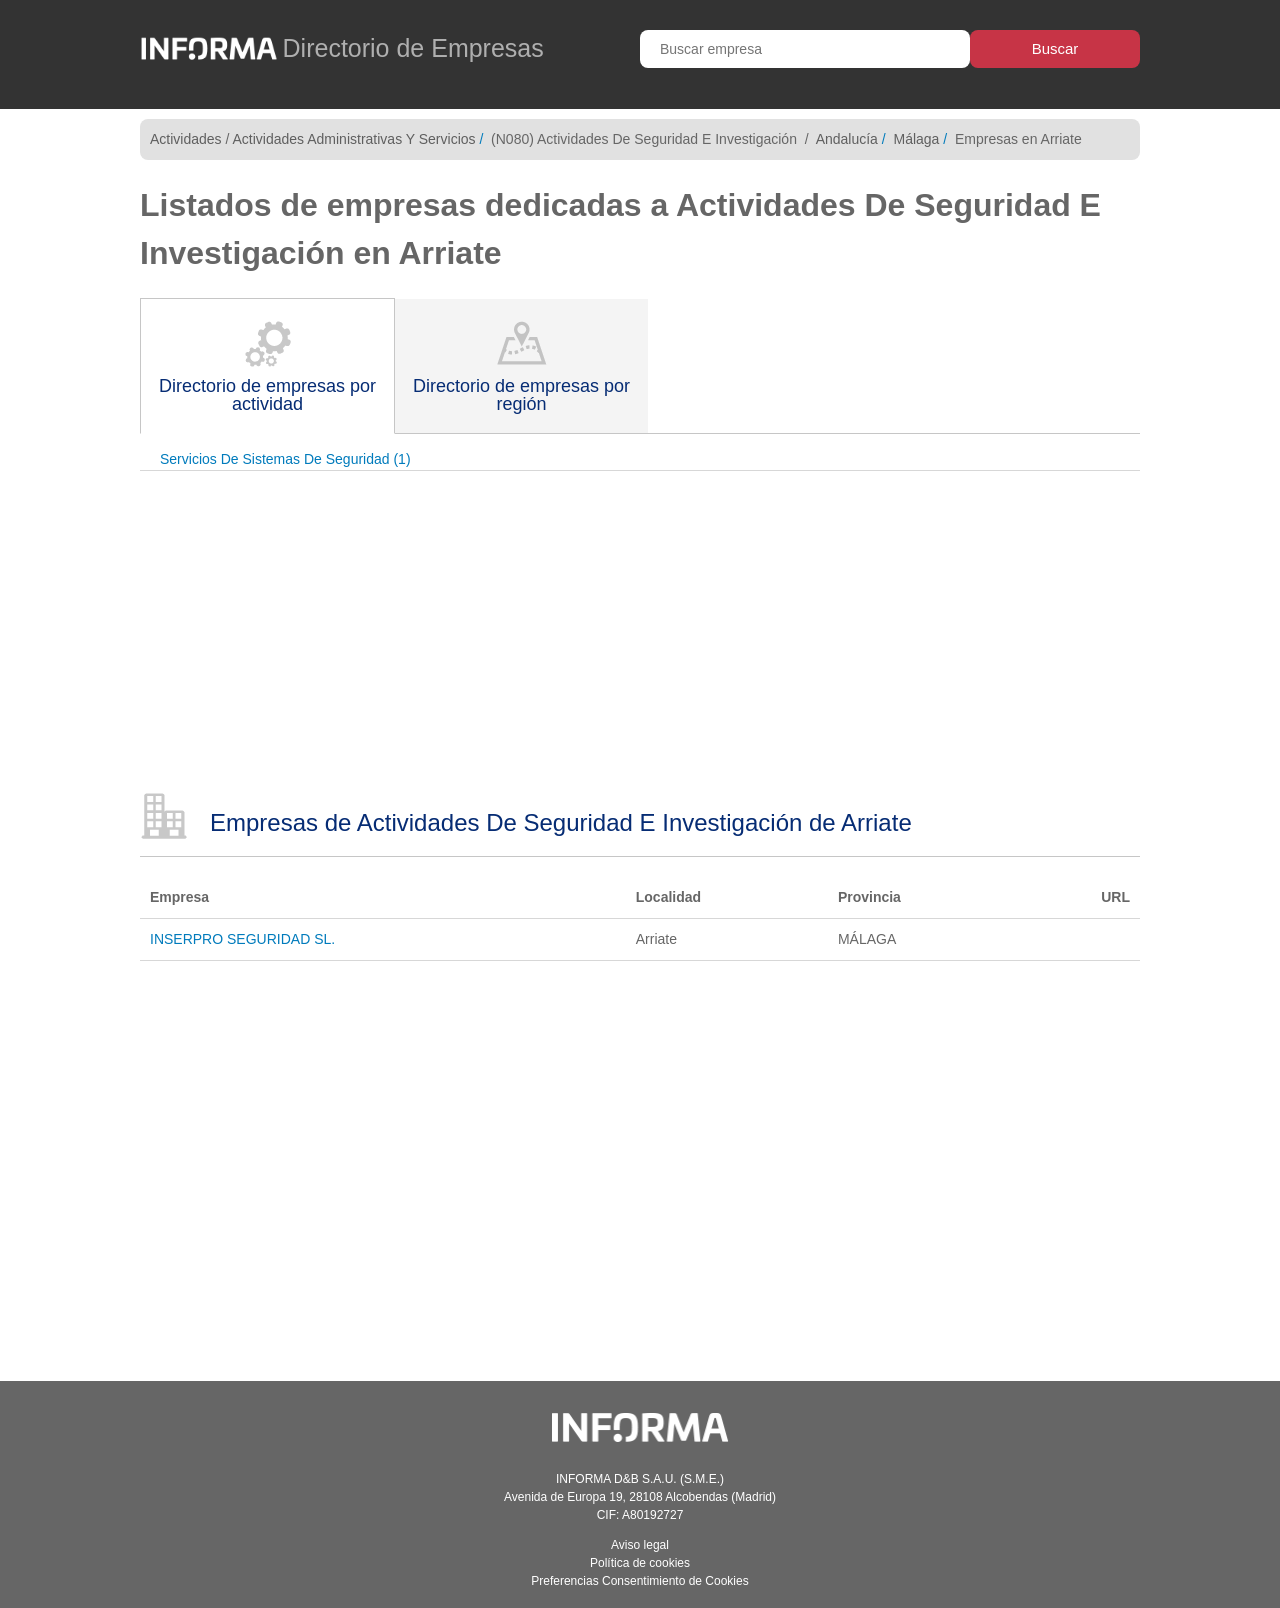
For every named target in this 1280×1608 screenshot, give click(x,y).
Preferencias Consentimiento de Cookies (639, 1581)
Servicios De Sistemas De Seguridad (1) (285, 459)
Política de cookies (640, 1563)
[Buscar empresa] (805, 49)
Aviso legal (640, 1545)
